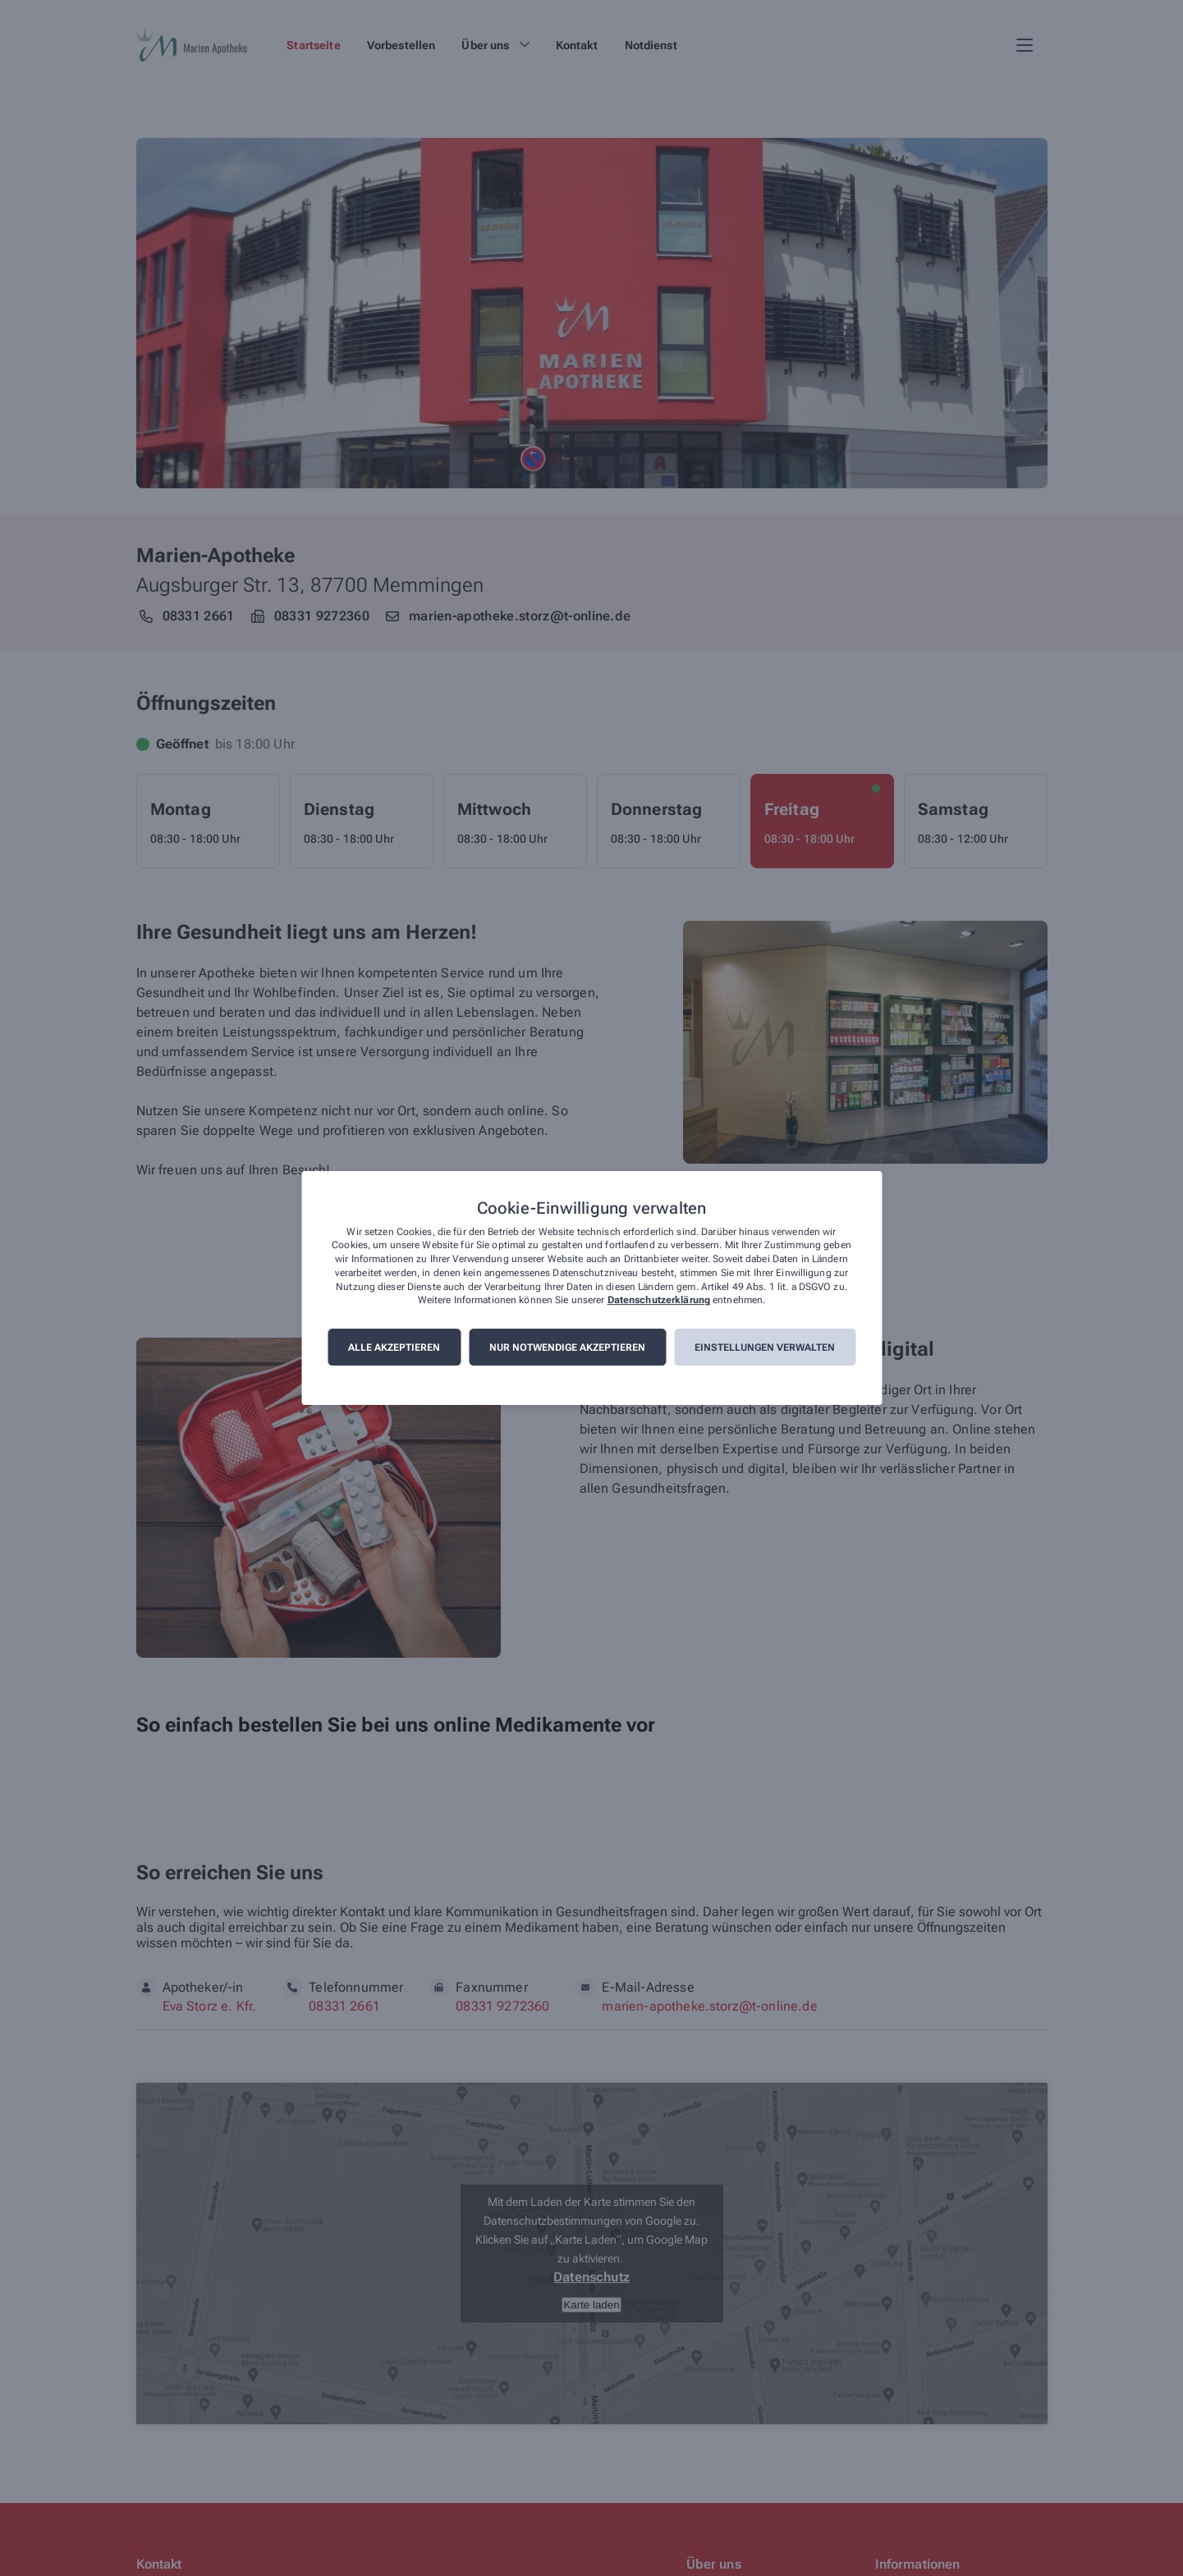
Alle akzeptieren (394, 1347)
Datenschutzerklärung (659, 1300)
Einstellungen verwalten (765, 1347)
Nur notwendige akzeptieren (567, 1347)
